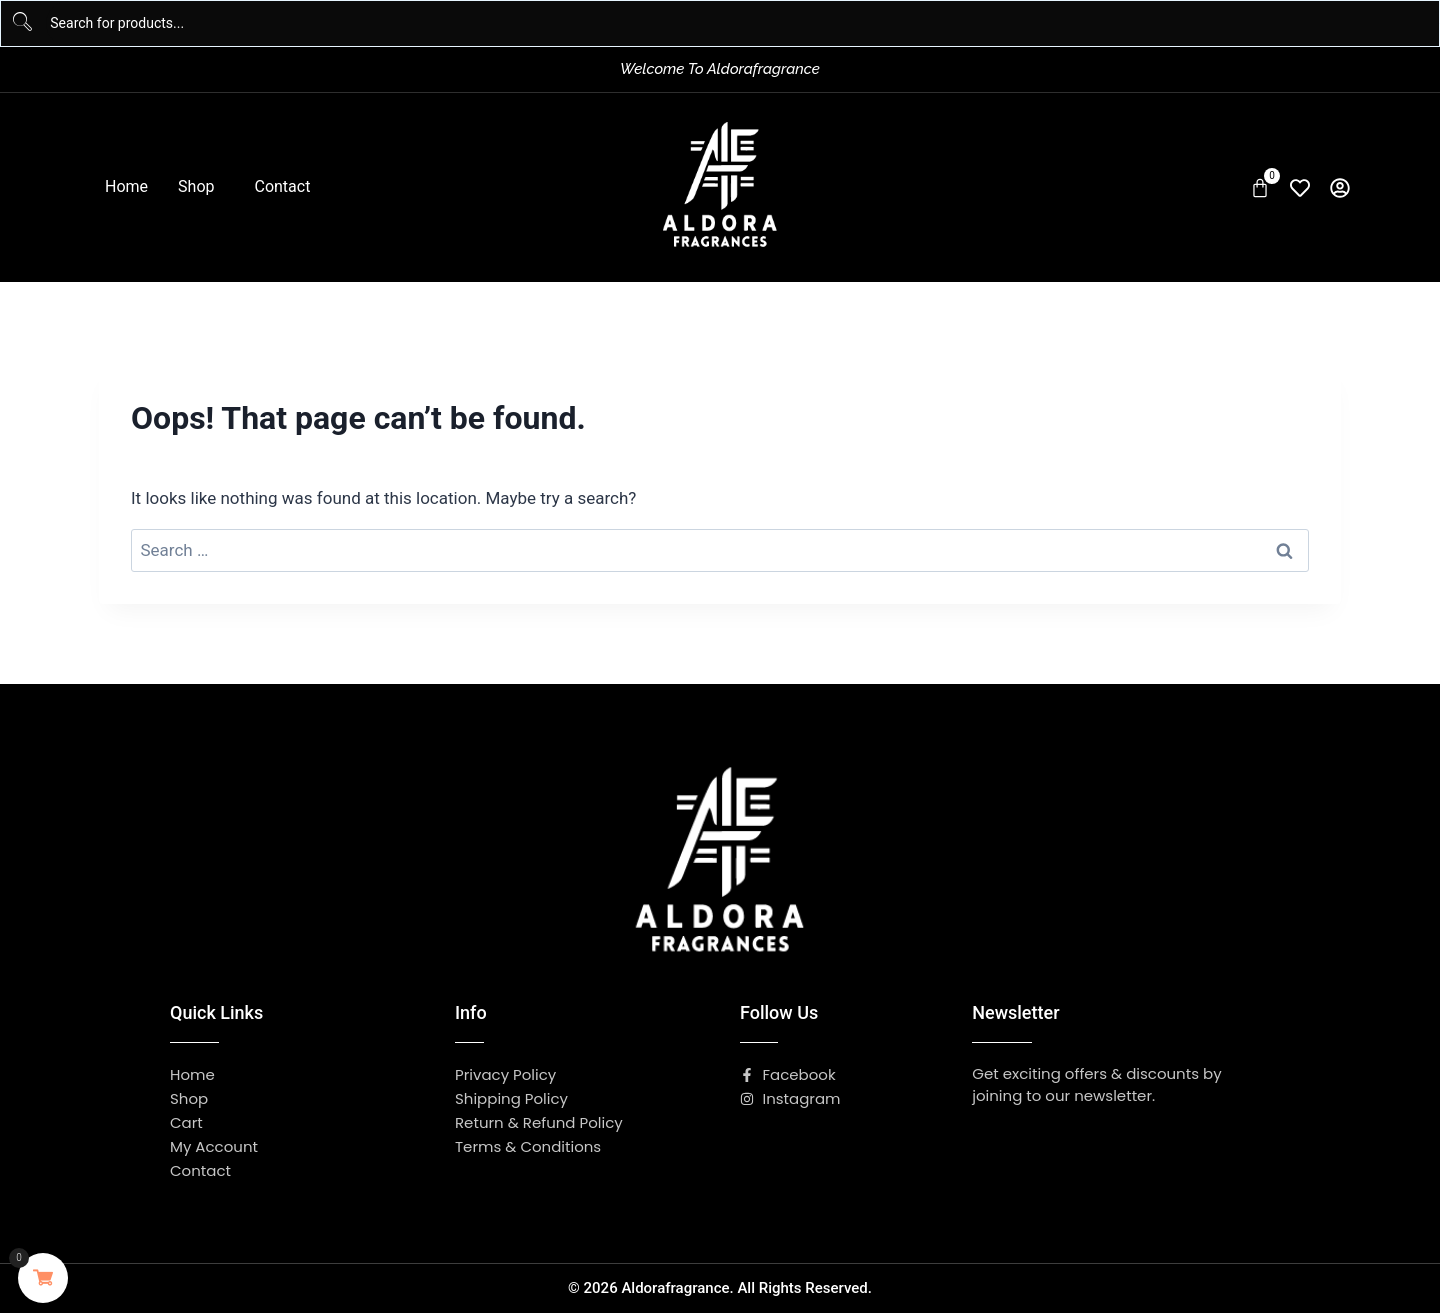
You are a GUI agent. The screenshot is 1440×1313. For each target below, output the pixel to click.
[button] (201, 187)
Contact (282, 186)
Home (126, 186)
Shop (196, 186)
